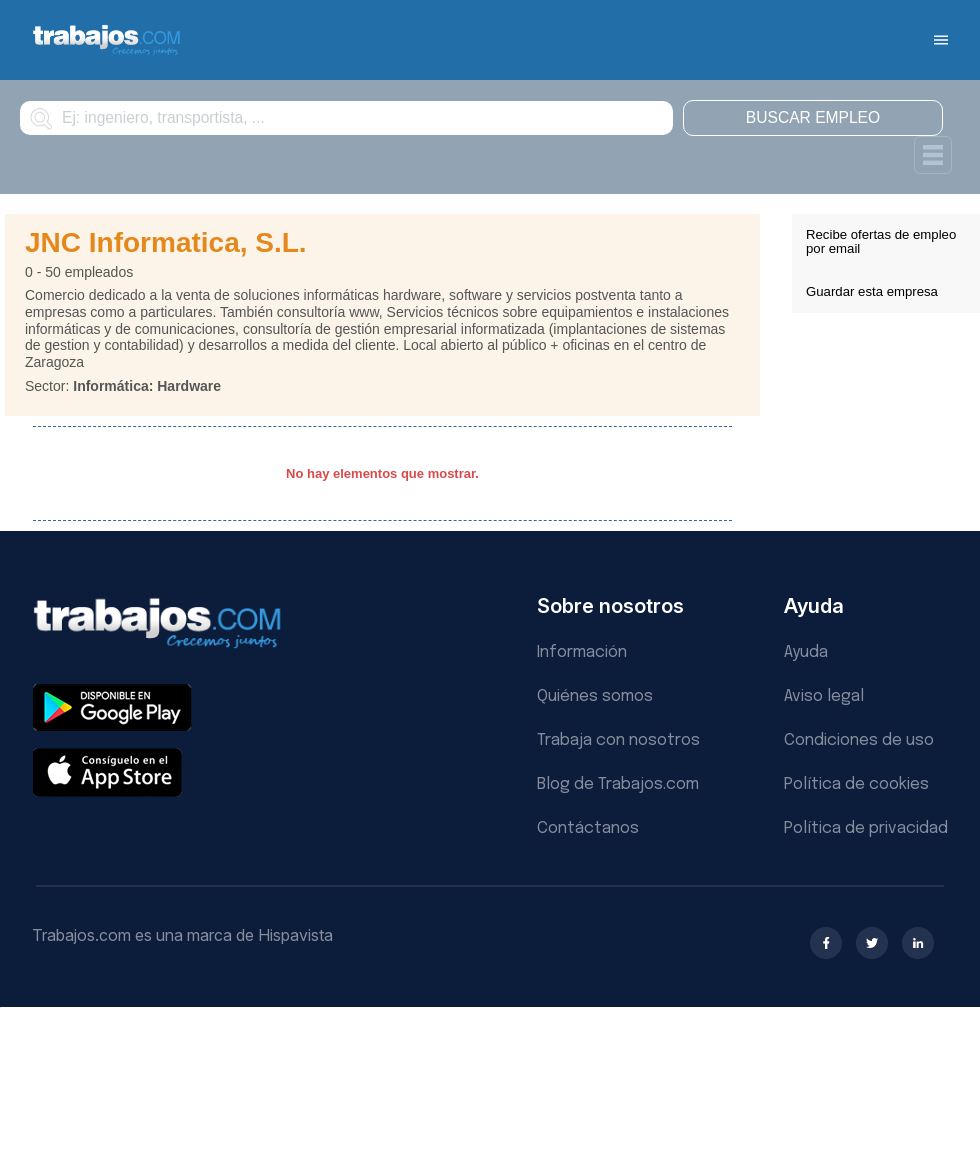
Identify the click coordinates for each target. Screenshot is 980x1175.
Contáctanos (588, 828)
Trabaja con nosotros (618, 740)
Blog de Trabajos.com (618, 784)
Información (582, 652)
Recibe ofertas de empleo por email (881, 241)
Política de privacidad (866, 828)
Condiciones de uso (859, 740)
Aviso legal (824, 696)
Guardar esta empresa (872, 291)
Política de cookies (856, 784)
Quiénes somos (595, 696)
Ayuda (806, 652)
